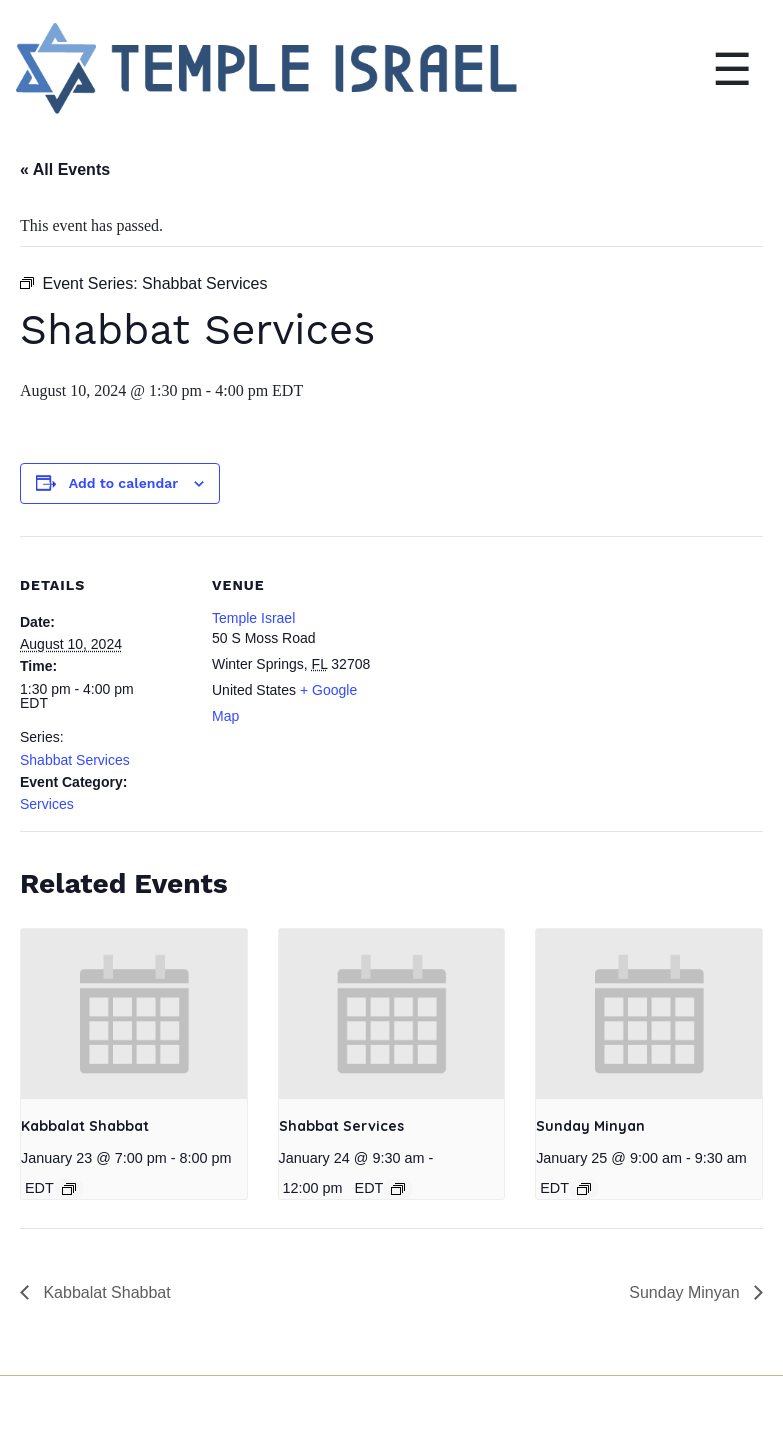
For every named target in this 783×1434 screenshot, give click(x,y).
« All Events (65, 169)
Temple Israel (253, 618)
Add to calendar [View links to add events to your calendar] (123, 483)
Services (47, 804)
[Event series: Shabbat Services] (398, 1189)
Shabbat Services (75, 760)
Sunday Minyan (590, 1126)
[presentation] (134, 1013)
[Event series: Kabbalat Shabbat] (69, 1189)
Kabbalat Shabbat (85, 1126)
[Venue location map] (509, 674)
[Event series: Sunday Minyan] (584, 1189)
